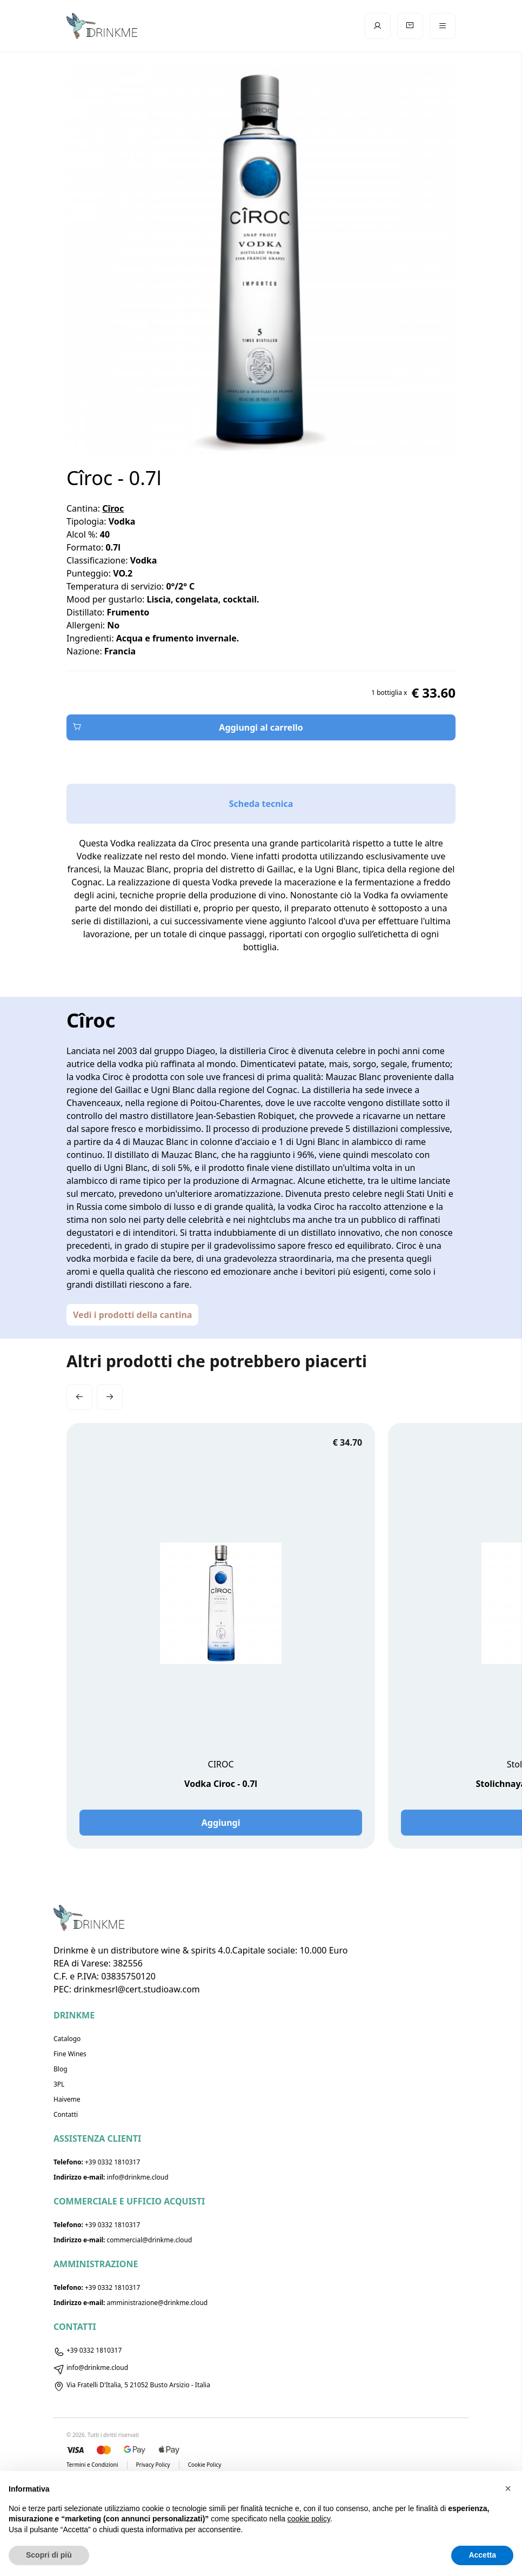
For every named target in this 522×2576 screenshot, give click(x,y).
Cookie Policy (205, 2464)
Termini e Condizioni (92, 2464)
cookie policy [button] (308, 2518)
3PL (58, 2084)
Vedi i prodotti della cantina (132, 1315)
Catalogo (67, 2038)
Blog (60, 2069)
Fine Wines (69, 2053)
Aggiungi (221, 1823)
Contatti (65, 2114)
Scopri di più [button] (49, 2555)
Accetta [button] (482, 2555)
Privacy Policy (153, 2464)
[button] (79, 1397)
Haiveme (67, 2099)
